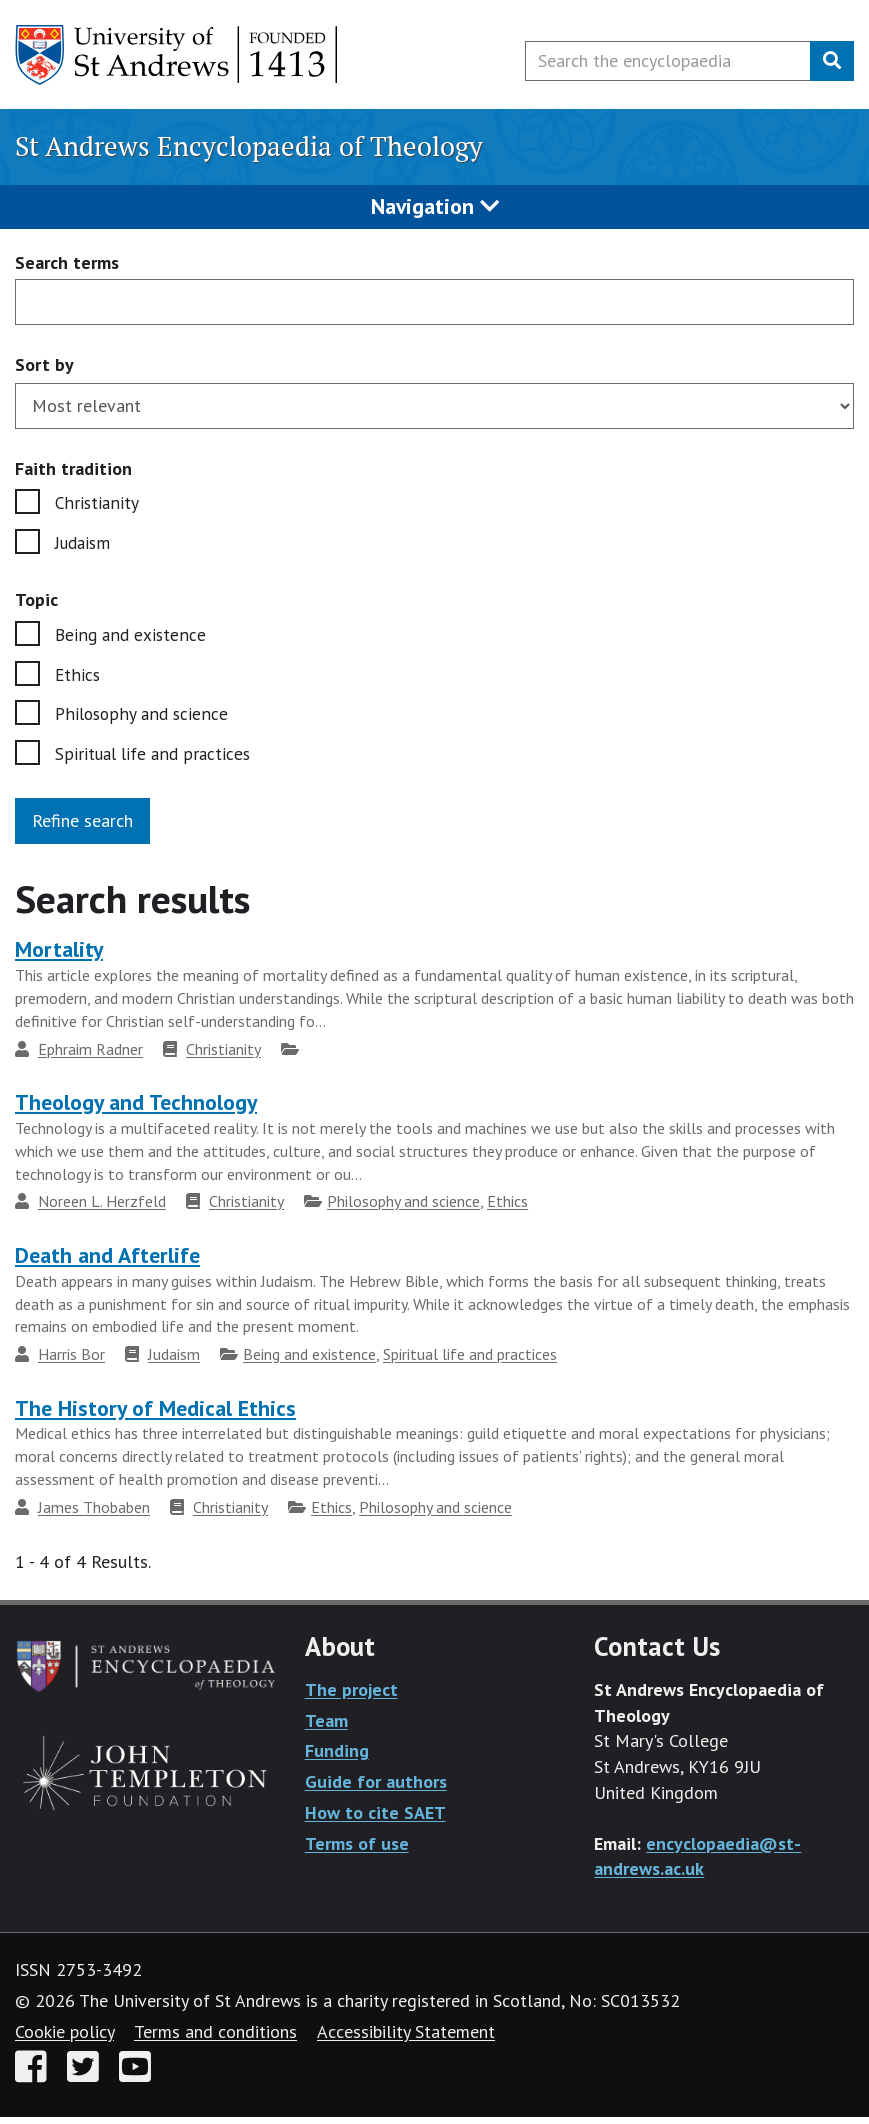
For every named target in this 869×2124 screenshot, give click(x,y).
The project (351, 1696)
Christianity (97, 503)
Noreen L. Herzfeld (102, 1208)
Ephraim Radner (90, 1056)
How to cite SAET (375, 1819)
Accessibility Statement (406, 2038)
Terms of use (357, 1849)
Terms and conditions (215, 2038)
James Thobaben (94, 1514)
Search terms (67, 263)
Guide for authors (376, 1788)
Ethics (78, 678)
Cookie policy (64, 2038)
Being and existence (131, 637)
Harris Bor (71, 1361)
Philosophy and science (143, 719)
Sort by (44, 364)
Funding (337, 1757)
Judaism (84, 544)
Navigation (435, 206)
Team (326, 1727)
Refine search (82, 827)
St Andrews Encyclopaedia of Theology (249, 146)
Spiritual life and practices (155, 760)
